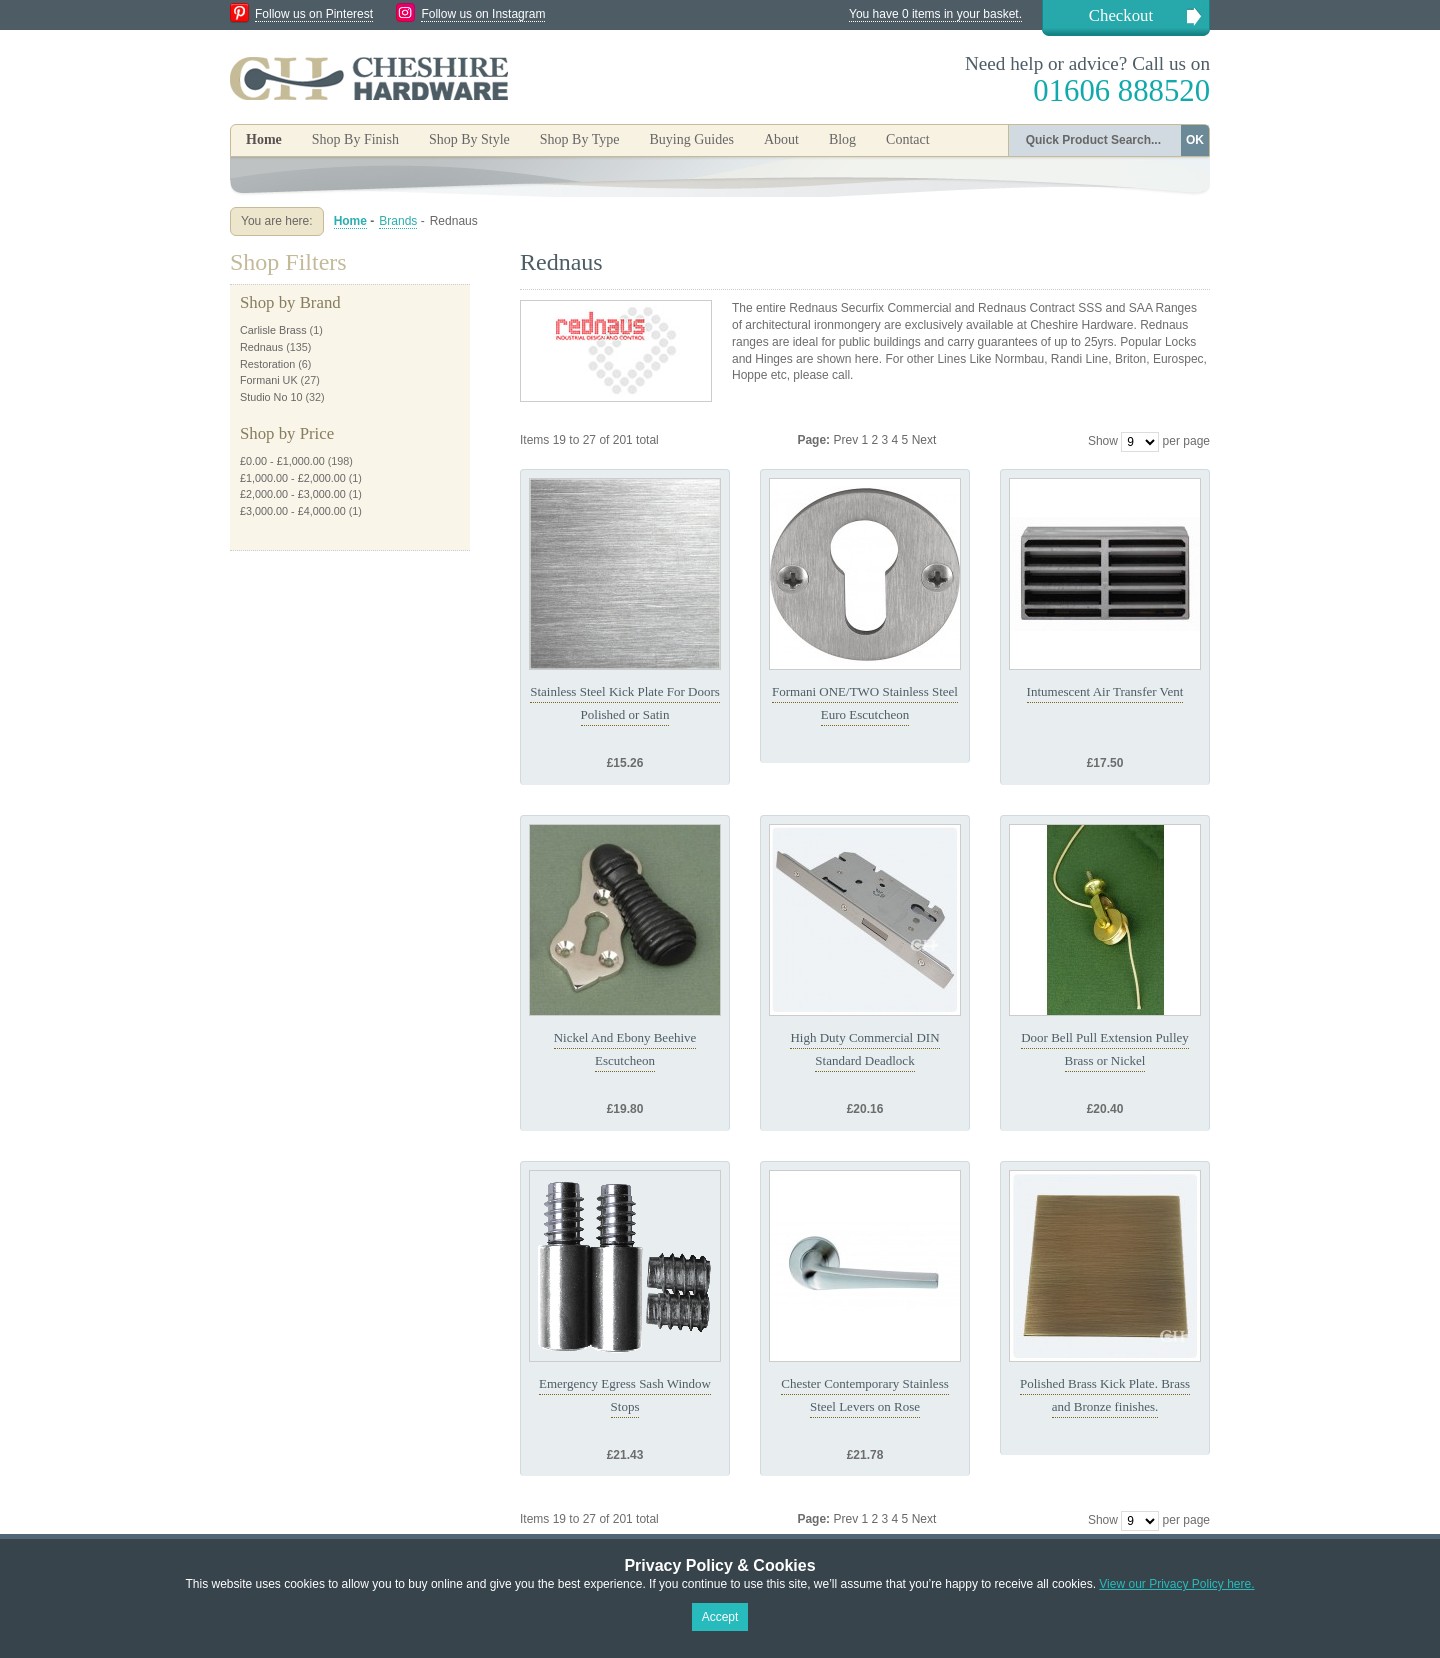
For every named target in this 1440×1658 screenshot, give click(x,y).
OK (1195, 140)
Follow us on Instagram (483, 14)
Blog (842, 139)
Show (1103, 441)
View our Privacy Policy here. (1176, 1584)
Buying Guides (691, 139)
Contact (908, 139)
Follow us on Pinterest (314, 14)
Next (924, 440)
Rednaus (261, 347)
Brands (398, 221)
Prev (847, 440)
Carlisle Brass (273, 330)
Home (264, 139)
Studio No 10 (271, 397)
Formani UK (269, 380)
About (781, 139)
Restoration (267, 364)
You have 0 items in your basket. (935, 14)
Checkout (1121, 15)
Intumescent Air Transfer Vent (1105, 691)
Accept (720, 1617)
